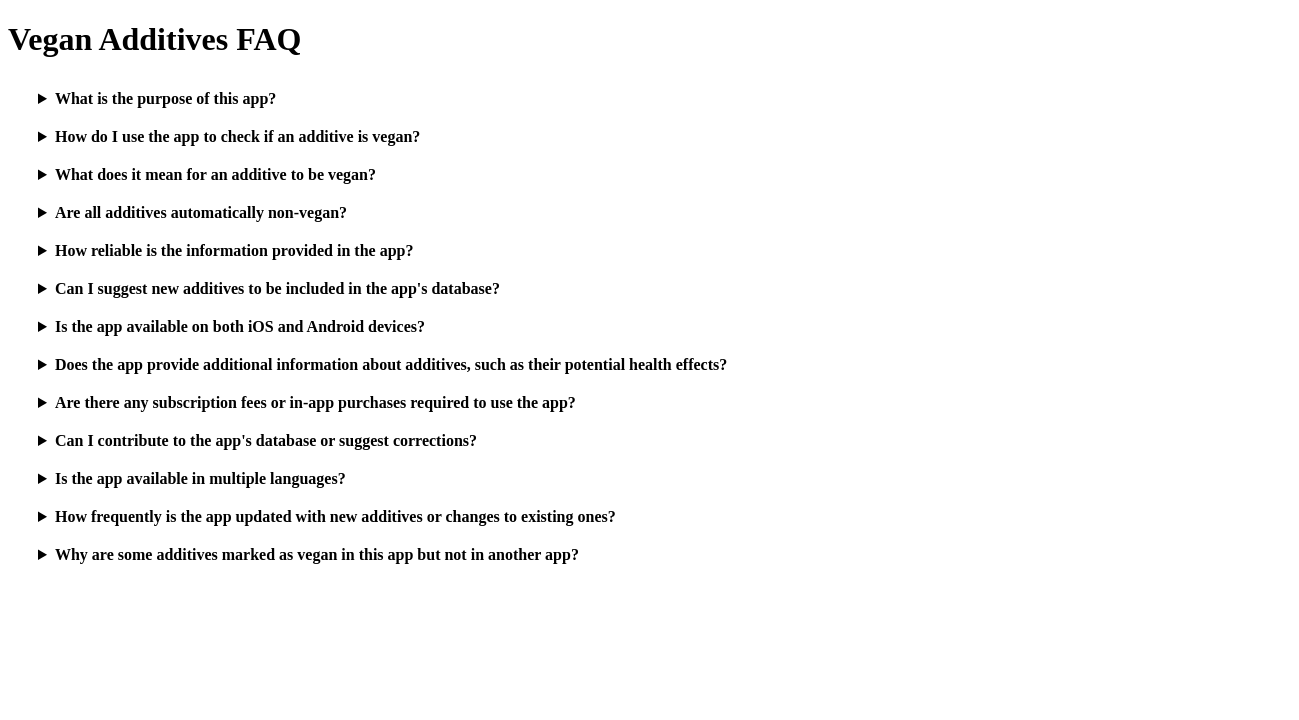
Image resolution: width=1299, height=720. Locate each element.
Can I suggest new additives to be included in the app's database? (277, 288)
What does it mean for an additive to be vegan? (215, 174)
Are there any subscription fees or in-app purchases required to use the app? (315, 402)
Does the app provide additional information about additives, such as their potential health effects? (391, 364)
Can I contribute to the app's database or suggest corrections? (266, 440)
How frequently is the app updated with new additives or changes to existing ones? (335, 516)
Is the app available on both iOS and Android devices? (240, 326)
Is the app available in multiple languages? (200, 478)
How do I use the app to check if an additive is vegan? (237, 136)
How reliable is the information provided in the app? (234, 250)
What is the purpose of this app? (165, 98)
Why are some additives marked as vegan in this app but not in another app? (317, 554)
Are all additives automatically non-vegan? (201, 212)
